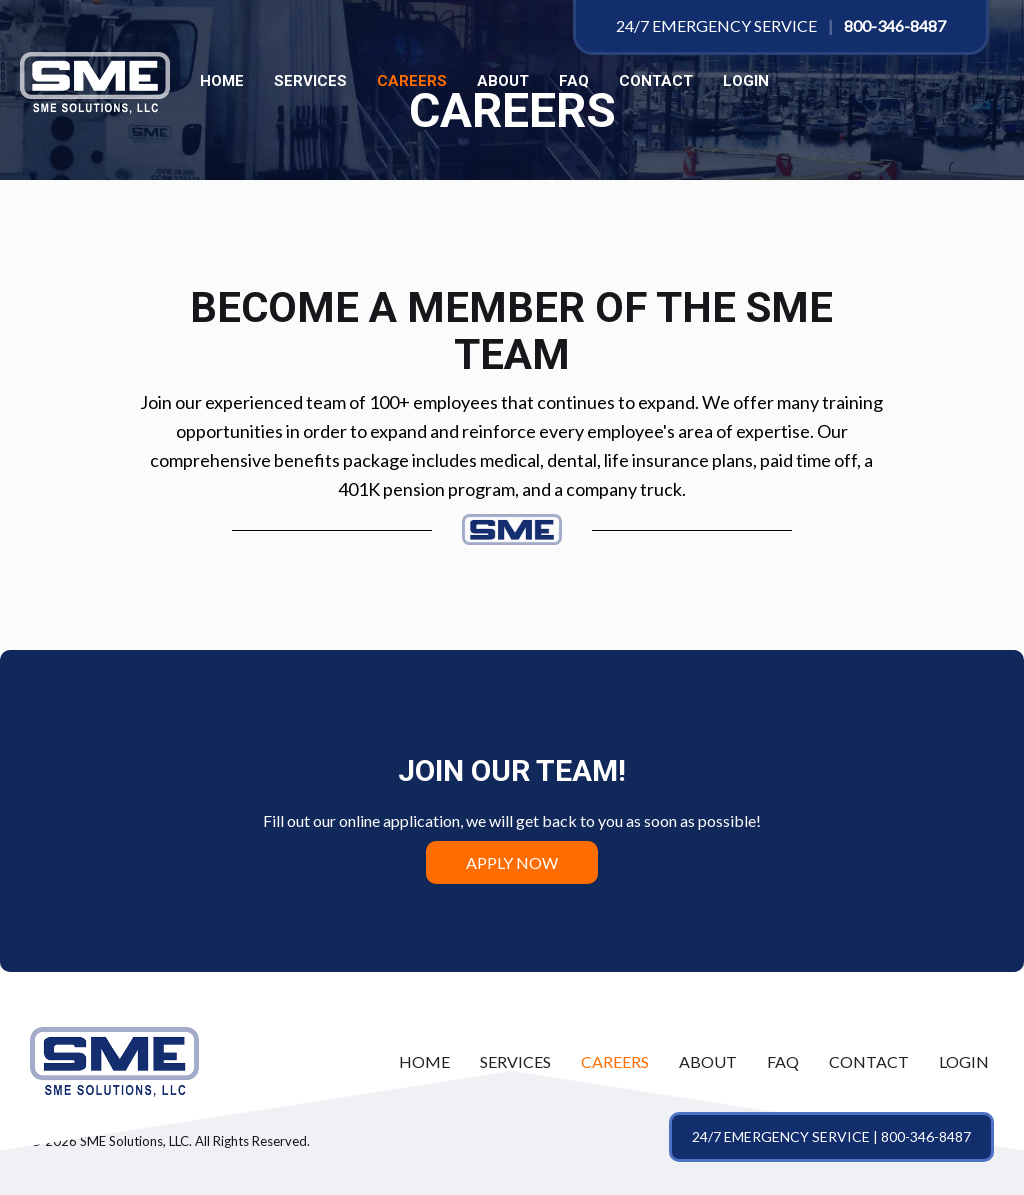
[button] (831, 1137)
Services (310, 81)
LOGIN (746, 81)
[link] (424, 1062)
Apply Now (512, 862)
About (503, 81)
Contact (656, 81)
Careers (412, 81)
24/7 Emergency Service (716, 25)
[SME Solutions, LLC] (95, 80)
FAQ (574, 81)
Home (222, 81)
